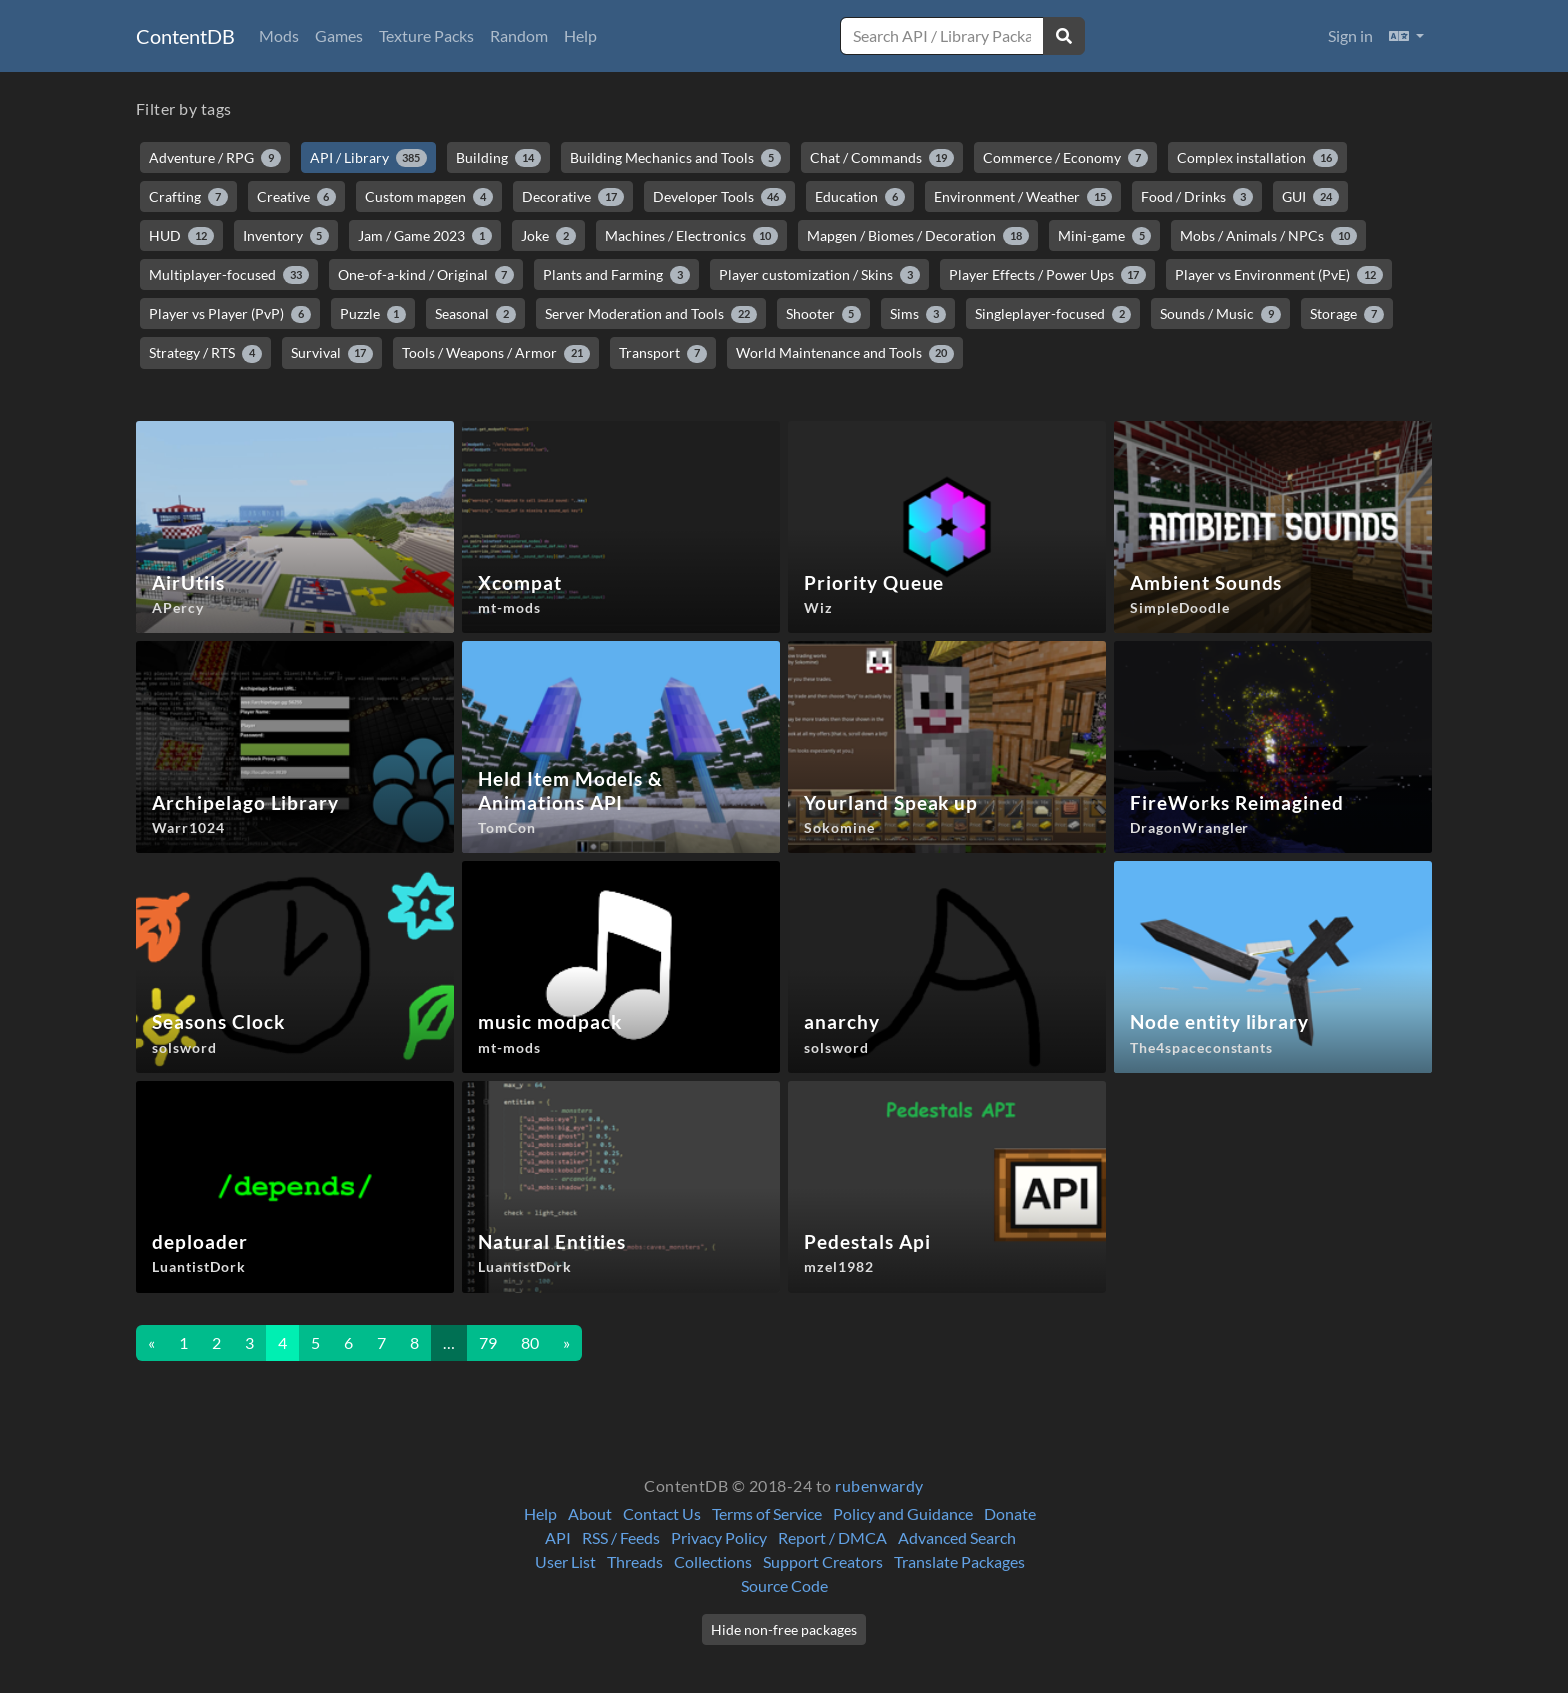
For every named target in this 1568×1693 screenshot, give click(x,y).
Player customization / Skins (819, 275)
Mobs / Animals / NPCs (1268, 236)
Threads (635, 1561)
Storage (1347, 314)
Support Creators (823, 1561)
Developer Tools (720, 197)
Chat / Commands (882, 158)
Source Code (784, 1585)
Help (580, 35)
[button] (1406, 36)
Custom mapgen (429, 197)
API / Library (369, 158)
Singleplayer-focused (1053, 314)
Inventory (286, 236)
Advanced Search (957, 1537)
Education (860, 197)
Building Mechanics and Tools (675, 158)
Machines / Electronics (692, 236)
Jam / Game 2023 (425, 236)
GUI (1310, 197)
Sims (918, 314)
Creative (297, 197)
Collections (713, 1561)
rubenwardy (879, 1485)
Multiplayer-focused (229, 275)
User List (565, 1561)
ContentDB (185, 36)
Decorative (573, 197)
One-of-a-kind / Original (426, 275)
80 (530, 1342)
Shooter (824, 314)
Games (339, 35)
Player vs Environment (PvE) (1279, 275)
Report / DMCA (832, 1537)
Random (519, 35)
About (590, 1513)
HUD (181, 236)
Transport (663, 353)
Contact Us (662, 1513)
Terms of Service (767, 1513)
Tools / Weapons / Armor (496, 353)
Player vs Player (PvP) (230, 314)
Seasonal (475, 314)
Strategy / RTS (205, 353)
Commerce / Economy (1065, 158)
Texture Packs (426, 35)
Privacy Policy (719, 1537)
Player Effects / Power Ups (1048, 275)
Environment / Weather (1023, 197)
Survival (332, 353)
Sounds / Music (1220, 314)
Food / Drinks (1197, 197)
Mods (279, 35)
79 (488, 1342)
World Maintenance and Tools (845, 353)
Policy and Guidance (903, 1513)
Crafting (188, 197)
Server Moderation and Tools (651, 314)
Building (498, 158)
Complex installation (1258, 158)
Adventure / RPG (215, 158)
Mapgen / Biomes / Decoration (918, 236)
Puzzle (373, 314)
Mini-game (1105, 236)
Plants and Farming (616, 275)
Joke (548, 236)
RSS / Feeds (621, 1537)
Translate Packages (959, 1561)
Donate (1010, 1513)
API (558, 1537)
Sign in (1350, 35)
